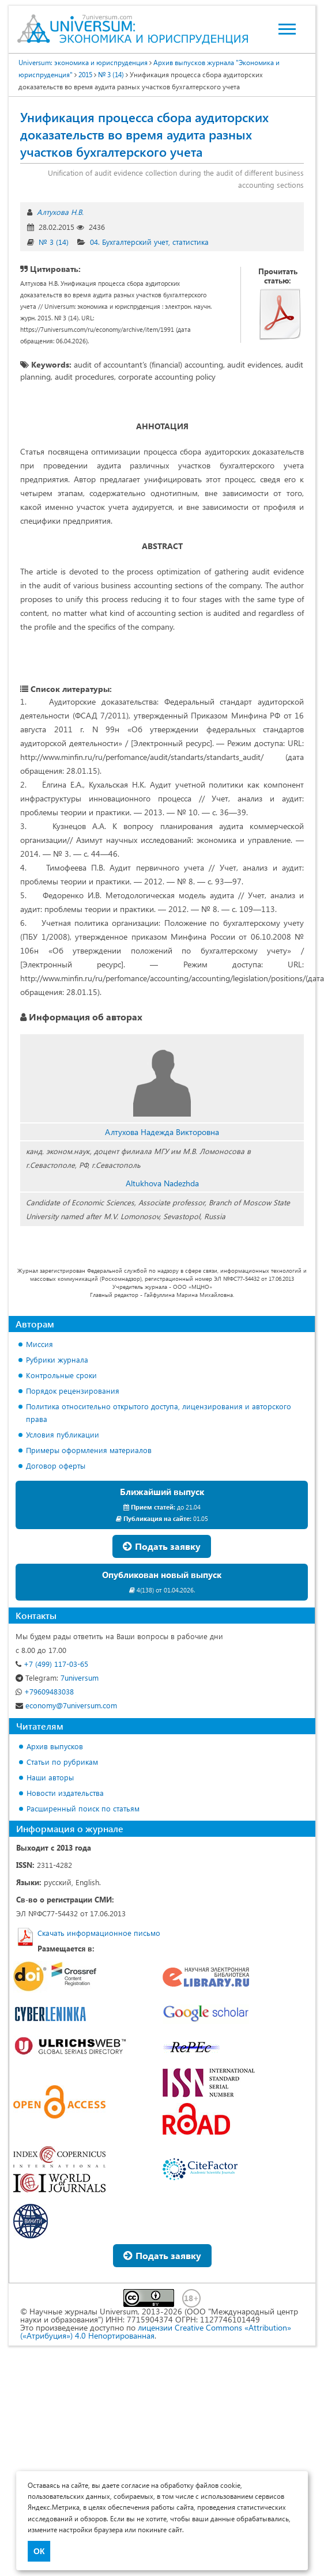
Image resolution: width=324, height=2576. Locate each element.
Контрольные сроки (61, 1375)
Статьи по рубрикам (62, 1761)
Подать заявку (162, 1546)
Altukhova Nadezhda (162, 1183)
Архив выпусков (55, 1746)
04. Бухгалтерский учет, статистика (149, 242)
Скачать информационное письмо (98, 1933)
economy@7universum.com (66, 1705)
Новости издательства (65, 1793)
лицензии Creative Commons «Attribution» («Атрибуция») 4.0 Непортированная (155, 2331)
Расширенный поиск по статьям (83, 1808)
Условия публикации (62, 1434)
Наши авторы (50, 1777)
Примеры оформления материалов (89, 1450)
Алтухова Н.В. (60, 212)
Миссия (39, 1344)
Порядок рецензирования (72, 1390)
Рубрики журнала (57, 1359)
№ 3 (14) (54, 242)
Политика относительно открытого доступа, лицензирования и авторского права (158, 1412)
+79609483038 (45, 1691)
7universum (57, 1677)
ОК (38, 2551)
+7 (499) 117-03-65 (52, 1664)
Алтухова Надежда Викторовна (162, 1131)
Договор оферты (55, 1465)
